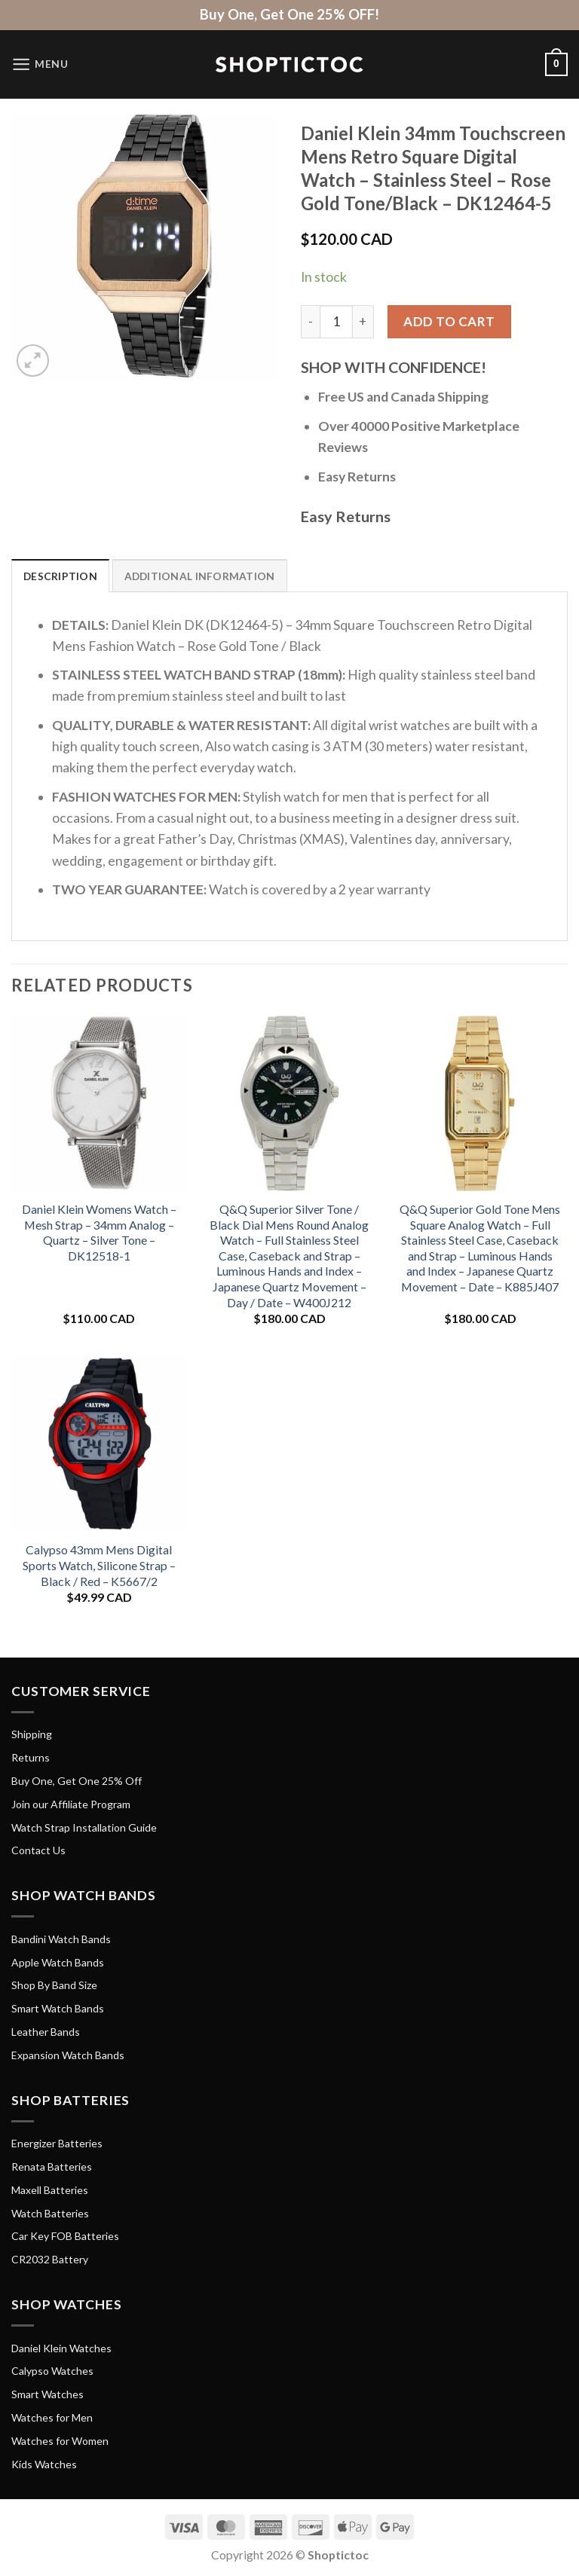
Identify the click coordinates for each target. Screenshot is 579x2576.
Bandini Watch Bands (61, 1939)
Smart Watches (47, 2394)
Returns (30, 1758)
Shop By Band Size (54, 1985)
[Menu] (40, 64)
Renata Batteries (51, 2167)
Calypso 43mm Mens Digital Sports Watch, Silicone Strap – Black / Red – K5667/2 (99, 1565)
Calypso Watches (52, 2371)
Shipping (31, 1734)
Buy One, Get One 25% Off (76, 1781)
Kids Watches (44, 2464)
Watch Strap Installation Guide (84, 1827)
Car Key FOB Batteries (65, 2236)
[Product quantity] (336, 321)
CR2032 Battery (49, 2260)
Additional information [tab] (201, 576)
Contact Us (38, 1850)
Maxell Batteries (49, 2189)
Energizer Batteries (57, 2143)
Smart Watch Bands (57, 2009)
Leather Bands (45, 2032)
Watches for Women (60, 2440)
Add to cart (449, 321)
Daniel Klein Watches (61, 2348)
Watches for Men (52, 2418)
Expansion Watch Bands (67, 2055)
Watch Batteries (50, 2213)
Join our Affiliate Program (70, 1804)
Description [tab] (60, 576)
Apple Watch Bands (57, 1962)
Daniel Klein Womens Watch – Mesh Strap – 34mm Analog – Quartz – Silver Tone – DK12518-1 (99, 1233)
